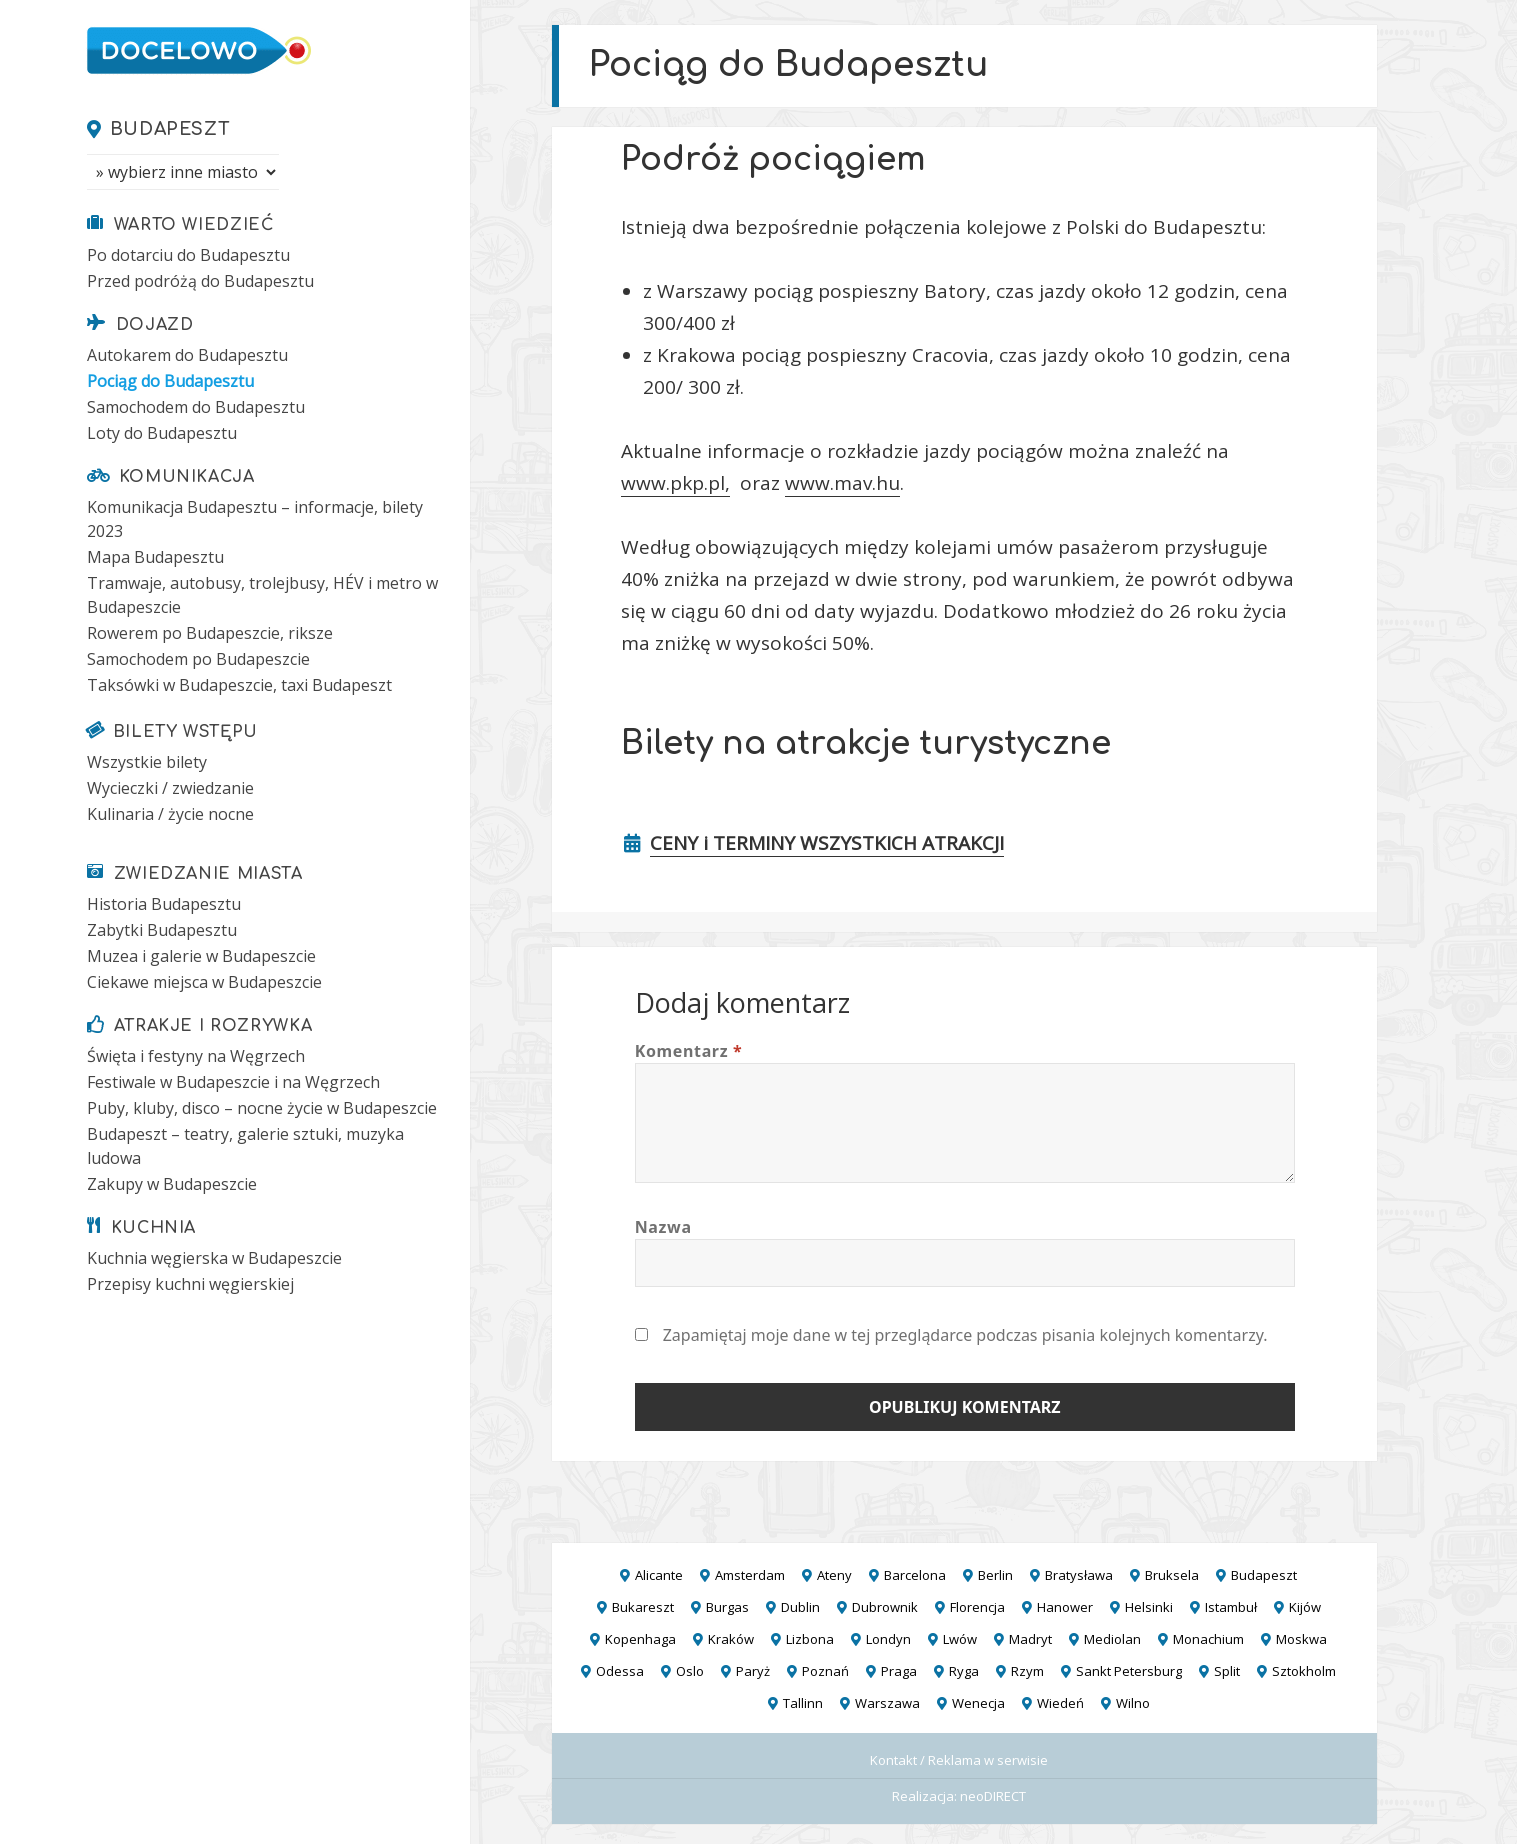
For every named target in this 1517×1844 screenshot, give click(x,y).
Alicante (659, 1575)
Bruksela (1172, 1575)
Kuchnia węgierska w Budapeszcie (214, 1258)
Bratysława (1079, 1575)
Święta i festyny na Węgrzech (196, 1056)
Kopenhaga (640, 1639)
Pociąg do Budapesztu (170, 381)
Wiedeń (1060, 1703)
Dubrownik (885, 1607)
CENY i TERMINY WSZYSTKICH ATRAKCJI (827, 843)
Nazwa (663, 1227)
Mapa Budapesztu (155, 557)
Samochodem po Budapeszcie (198, 659)
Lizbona (810, 1639)
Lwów (960, 1639)
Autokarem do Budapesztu (187, 355)
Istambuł (1231, 1607)
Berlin (995, 1575)
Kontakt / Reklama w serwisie (959, 1760)
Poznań (825, 1671)
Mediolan (1112, 1639)
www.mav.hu (842, 483)
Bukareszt (643, 1607)
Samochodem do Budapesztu (196, 407)
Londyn (888, 1639)
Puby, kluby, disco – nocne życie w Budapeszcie (262, 1108)
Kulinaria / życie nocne (170, 814)
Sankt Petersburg (1129, 1671)
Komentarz (689, 1051)
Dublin (800, 1607)
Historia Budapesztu (164, 904)
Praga (899, 1671)
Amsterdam (750, 1575)
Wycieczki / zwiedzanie (170, 788)
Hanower (1065, 1607)
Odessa (620, 1671)
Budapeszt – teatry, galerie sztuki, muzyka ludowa (245, 1146)
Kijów (1305, 1607)
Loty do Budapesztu (162, 433)
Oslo (690, 1671)
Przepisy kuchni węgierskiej (190, 1284)
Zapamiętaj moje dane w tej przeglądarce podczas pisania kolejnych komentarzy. (965, 1335)
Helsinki (1149, 1607)
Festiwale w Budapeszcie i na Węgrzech (233, 1082)
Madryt (1030, 1639)
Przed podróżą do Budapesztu (200, 281)
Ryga (964, 1671)
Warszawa (887, 1703)
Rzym (1027, 1671)
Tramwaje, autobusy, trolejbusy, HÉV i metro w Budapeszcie (262, 595)
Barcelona (915, 1575)
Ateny (834, 1575)
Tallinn (803, 1703)
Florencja (977, 1607)
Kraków (731, 1639)
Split (1227, 1671)
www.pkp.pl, (675, 483)
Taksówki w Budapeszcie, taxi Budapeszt (239, 685)
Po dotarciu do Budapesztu (188, 255)
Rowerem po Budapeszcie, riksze (210, 633)
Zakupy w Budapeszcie (172, 1184)
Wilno (1133, 1703)
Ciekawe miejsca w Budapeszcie (204, 982)
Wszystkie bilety (147, 762)
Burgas (727, 1607)
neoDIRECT (993, 1796)
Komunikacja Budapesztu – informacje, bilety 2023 (255, 519)
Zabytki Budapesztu (162, 930)
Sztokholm (1304, 1671)
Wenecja (978, 1703)
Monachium (1208, 1639)
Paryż (753, 1671)
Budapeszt (170, 129)
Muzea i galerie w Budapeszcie (201, 956)
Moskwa (1301, 1639)
